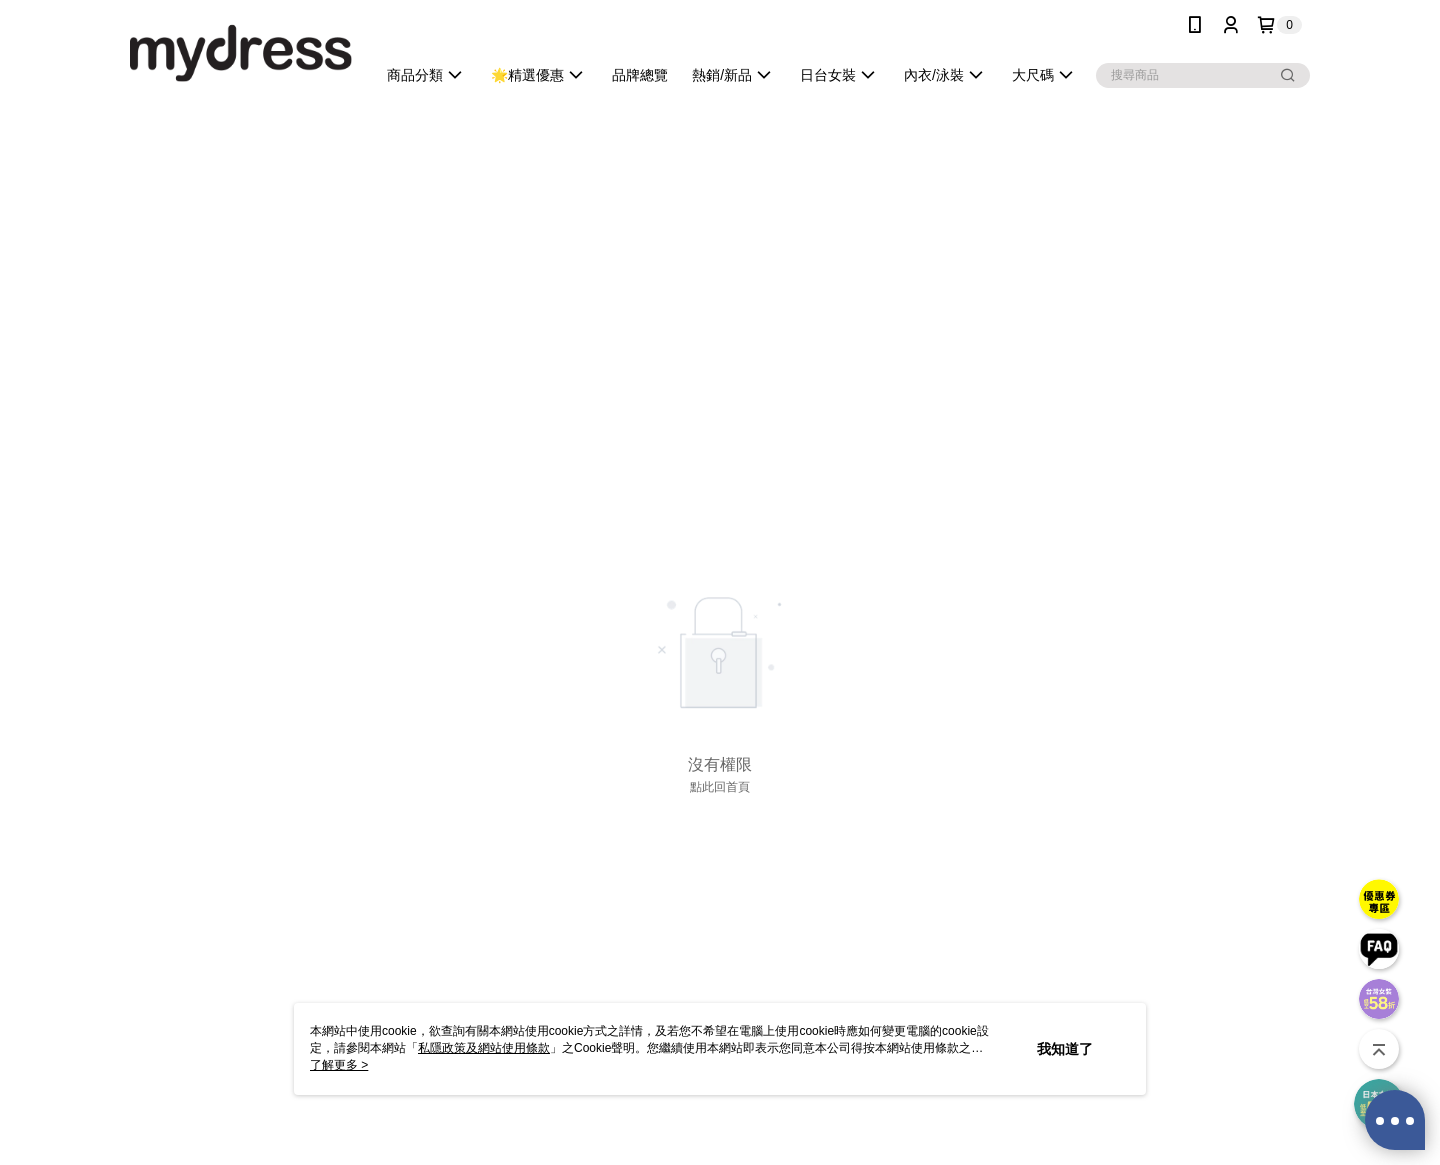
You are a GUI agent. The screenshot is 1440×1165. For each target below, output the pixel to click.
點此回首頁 (720, 787)
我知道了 (1065, 1049)
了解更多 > (339, 1065)
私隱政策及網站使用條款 (484, 1048)
